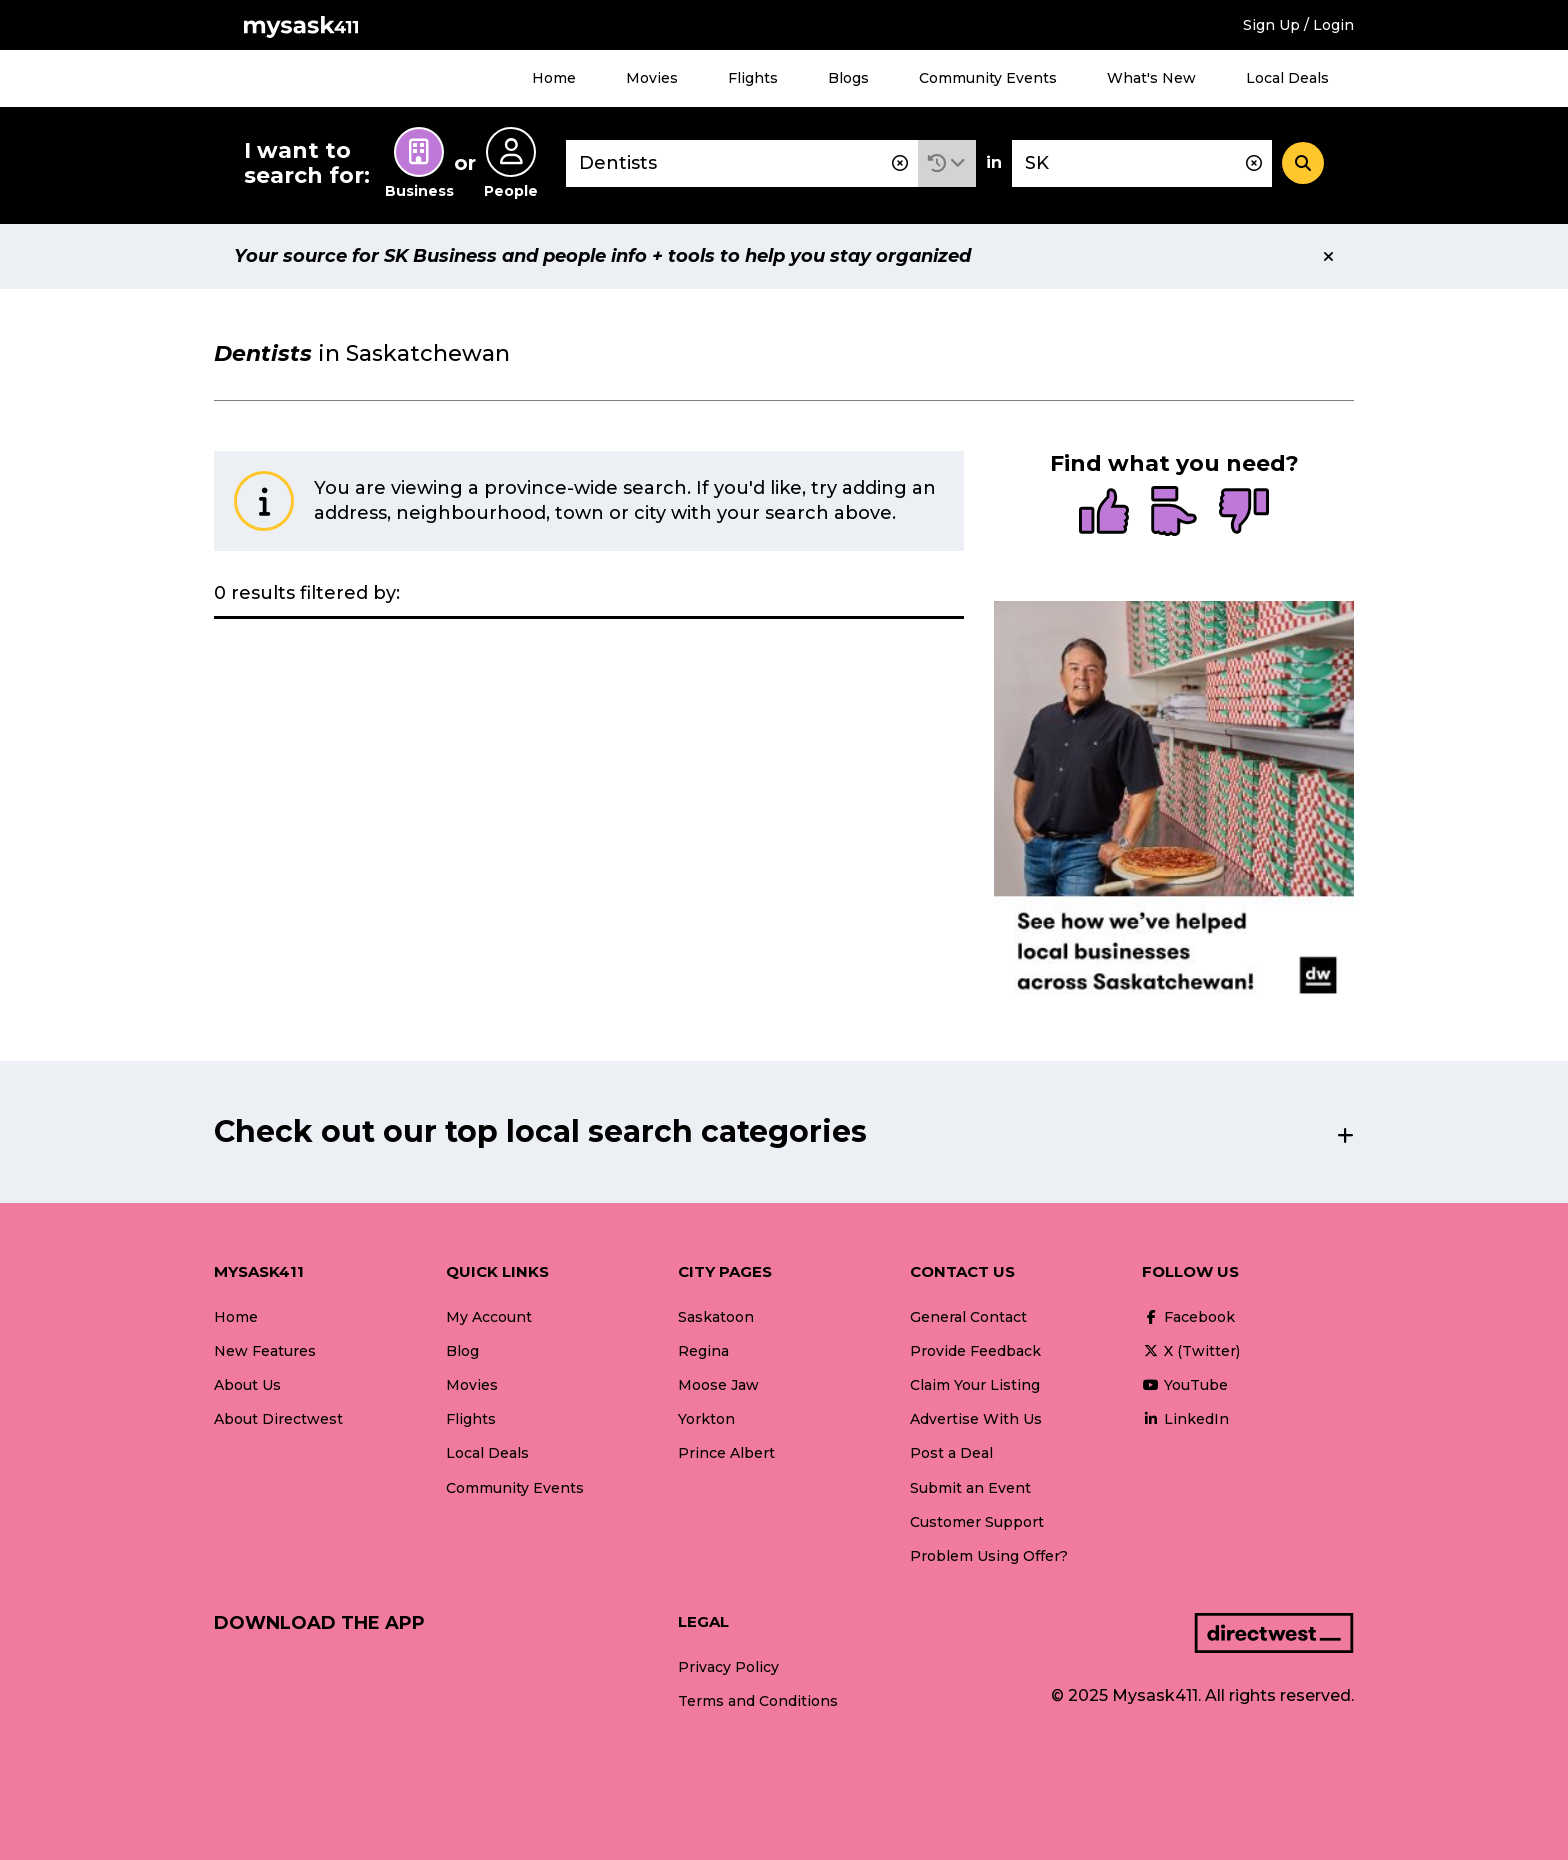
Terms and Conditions (758, 1701)
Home (554, 78)
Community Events (988, 78)
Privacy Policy (728, 1667)
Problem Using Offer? (989, 1556)
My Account (489, 1317)
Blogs (848, 78)
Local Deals (1287, 78)
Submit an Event (970, 1488)
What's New (1151, 78)
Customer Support (977, 1522)
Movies (652, 78)
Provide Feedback (975, 1351)
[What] (742, 163)
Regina (703, 1351)
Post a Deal (951, 1453)
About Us (247, 1385)
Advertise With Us (976, 1419)
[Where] (1142, 163)
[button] (947, 163)
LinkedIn (1185, 1419)
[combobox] (742, 163)
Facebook (1188, 1317)
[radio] (1104, 513)
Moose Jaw (718, 1385)
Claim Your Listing (975, 1385)
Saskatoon (716, 1317)
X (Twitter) (1191, 1351)
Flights (753, 78)
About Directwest (278, 1419)
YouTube (1185, 1385)
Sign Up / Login (1298, 25)
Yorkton (706, 1419)
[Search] (1303, 163)
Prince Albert (726, 1453)
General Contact (968, 1317)
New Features (265, 1351)
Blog (462, 1351)
